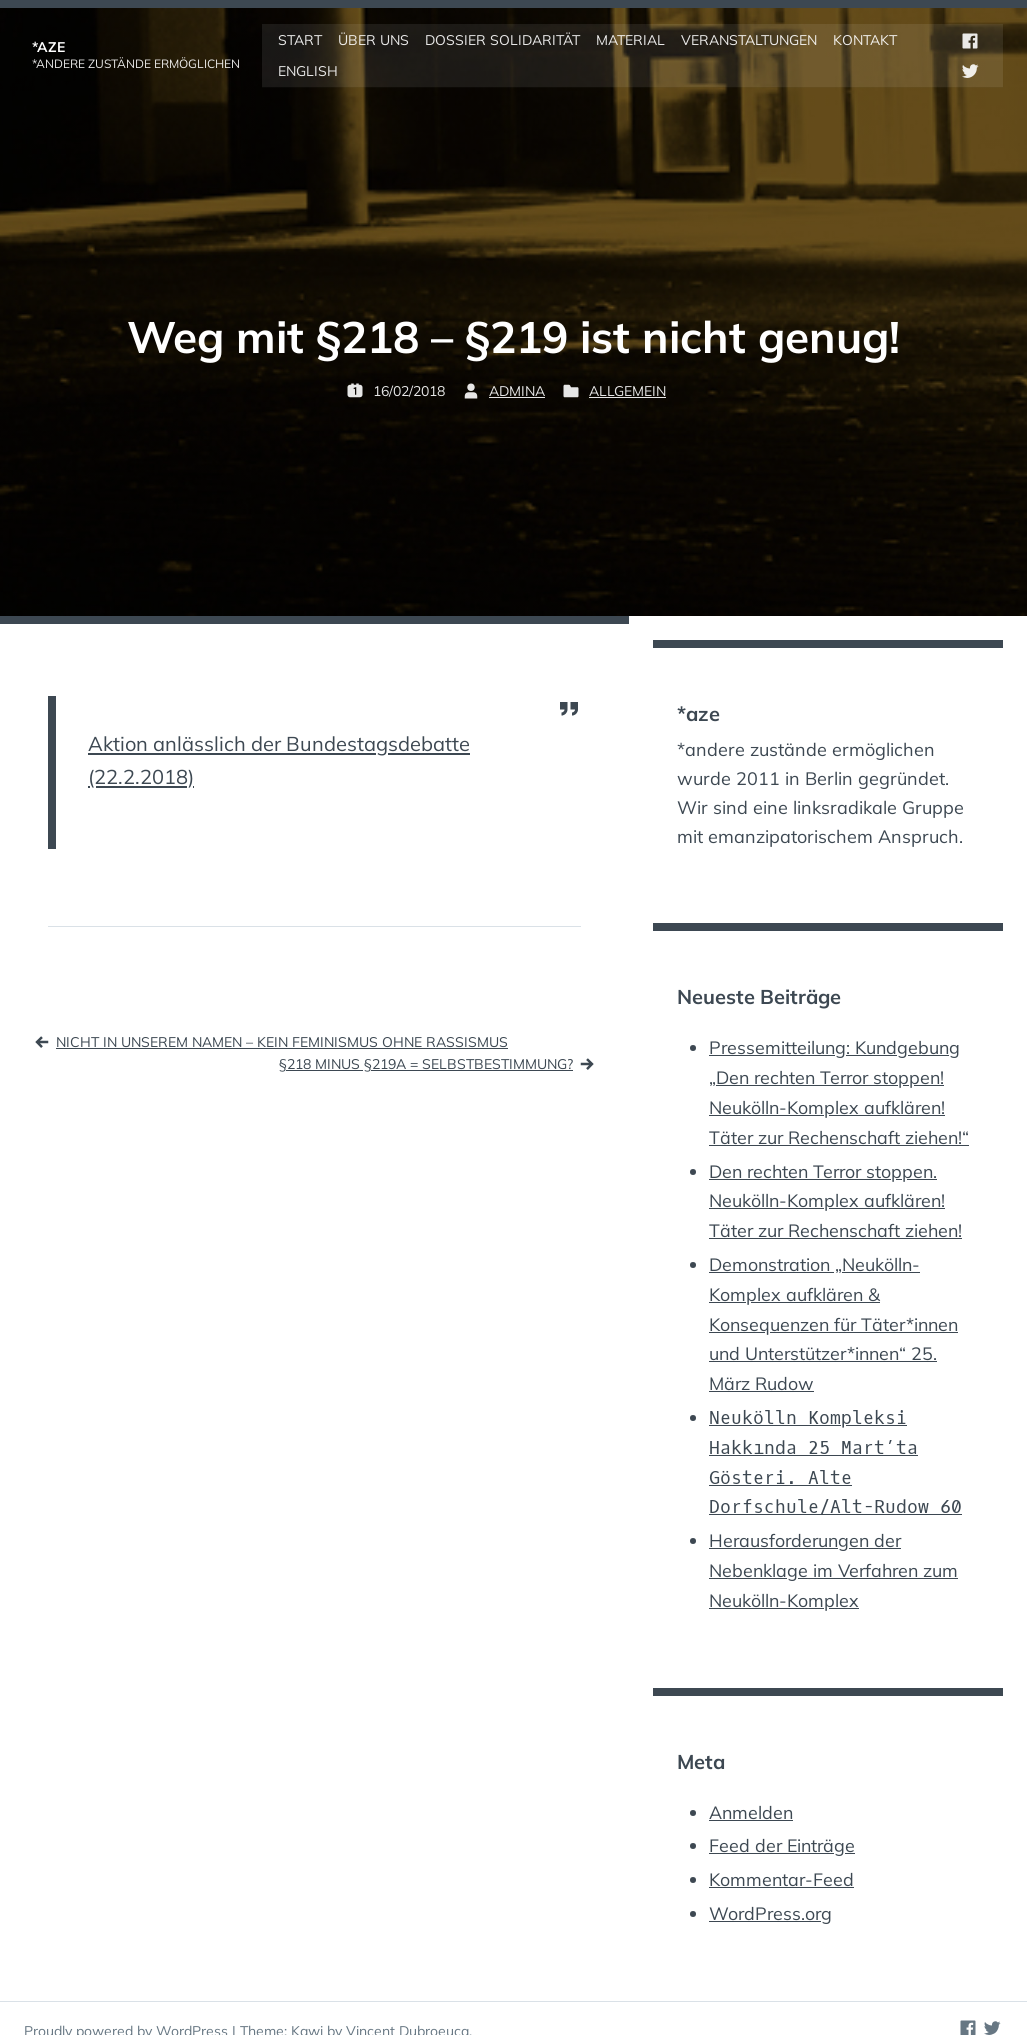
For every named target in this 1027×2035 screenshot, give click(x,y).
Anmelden (752, 1790)
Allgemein (627, 389)
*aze (48, 46)
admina (517, 389)
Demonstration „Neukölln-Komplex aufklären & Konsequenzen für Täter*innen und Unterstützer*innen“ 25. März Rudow (837, 1312)
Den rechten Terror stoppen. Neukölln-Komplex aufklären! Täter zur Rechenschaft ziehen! (839, 1193)
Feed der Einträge (784, 1822)
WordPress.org (772, 1888)
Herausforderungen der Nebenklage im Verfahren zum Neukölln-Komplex (836, 1550)
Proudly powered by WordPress (128, 2006)
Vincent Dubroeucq (407, 2006)
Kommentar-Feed (782, 1855)
